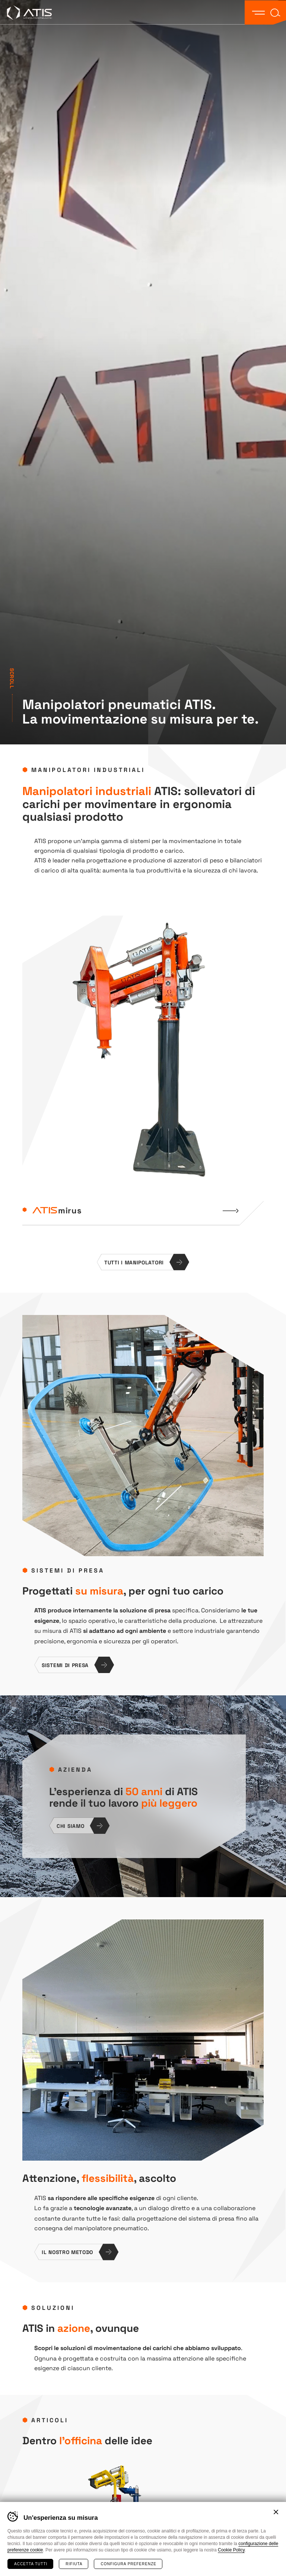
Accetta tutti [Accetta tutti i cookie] (30, 2563)
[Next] (157, 1240)
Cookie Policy (231, 2549)
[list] (143, 1078)
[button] (258, 12)
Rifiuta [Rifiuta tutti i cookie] (74, 2563)
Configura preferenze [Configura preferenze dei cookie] (128, 2563)
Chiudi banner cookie (275, 2511)
